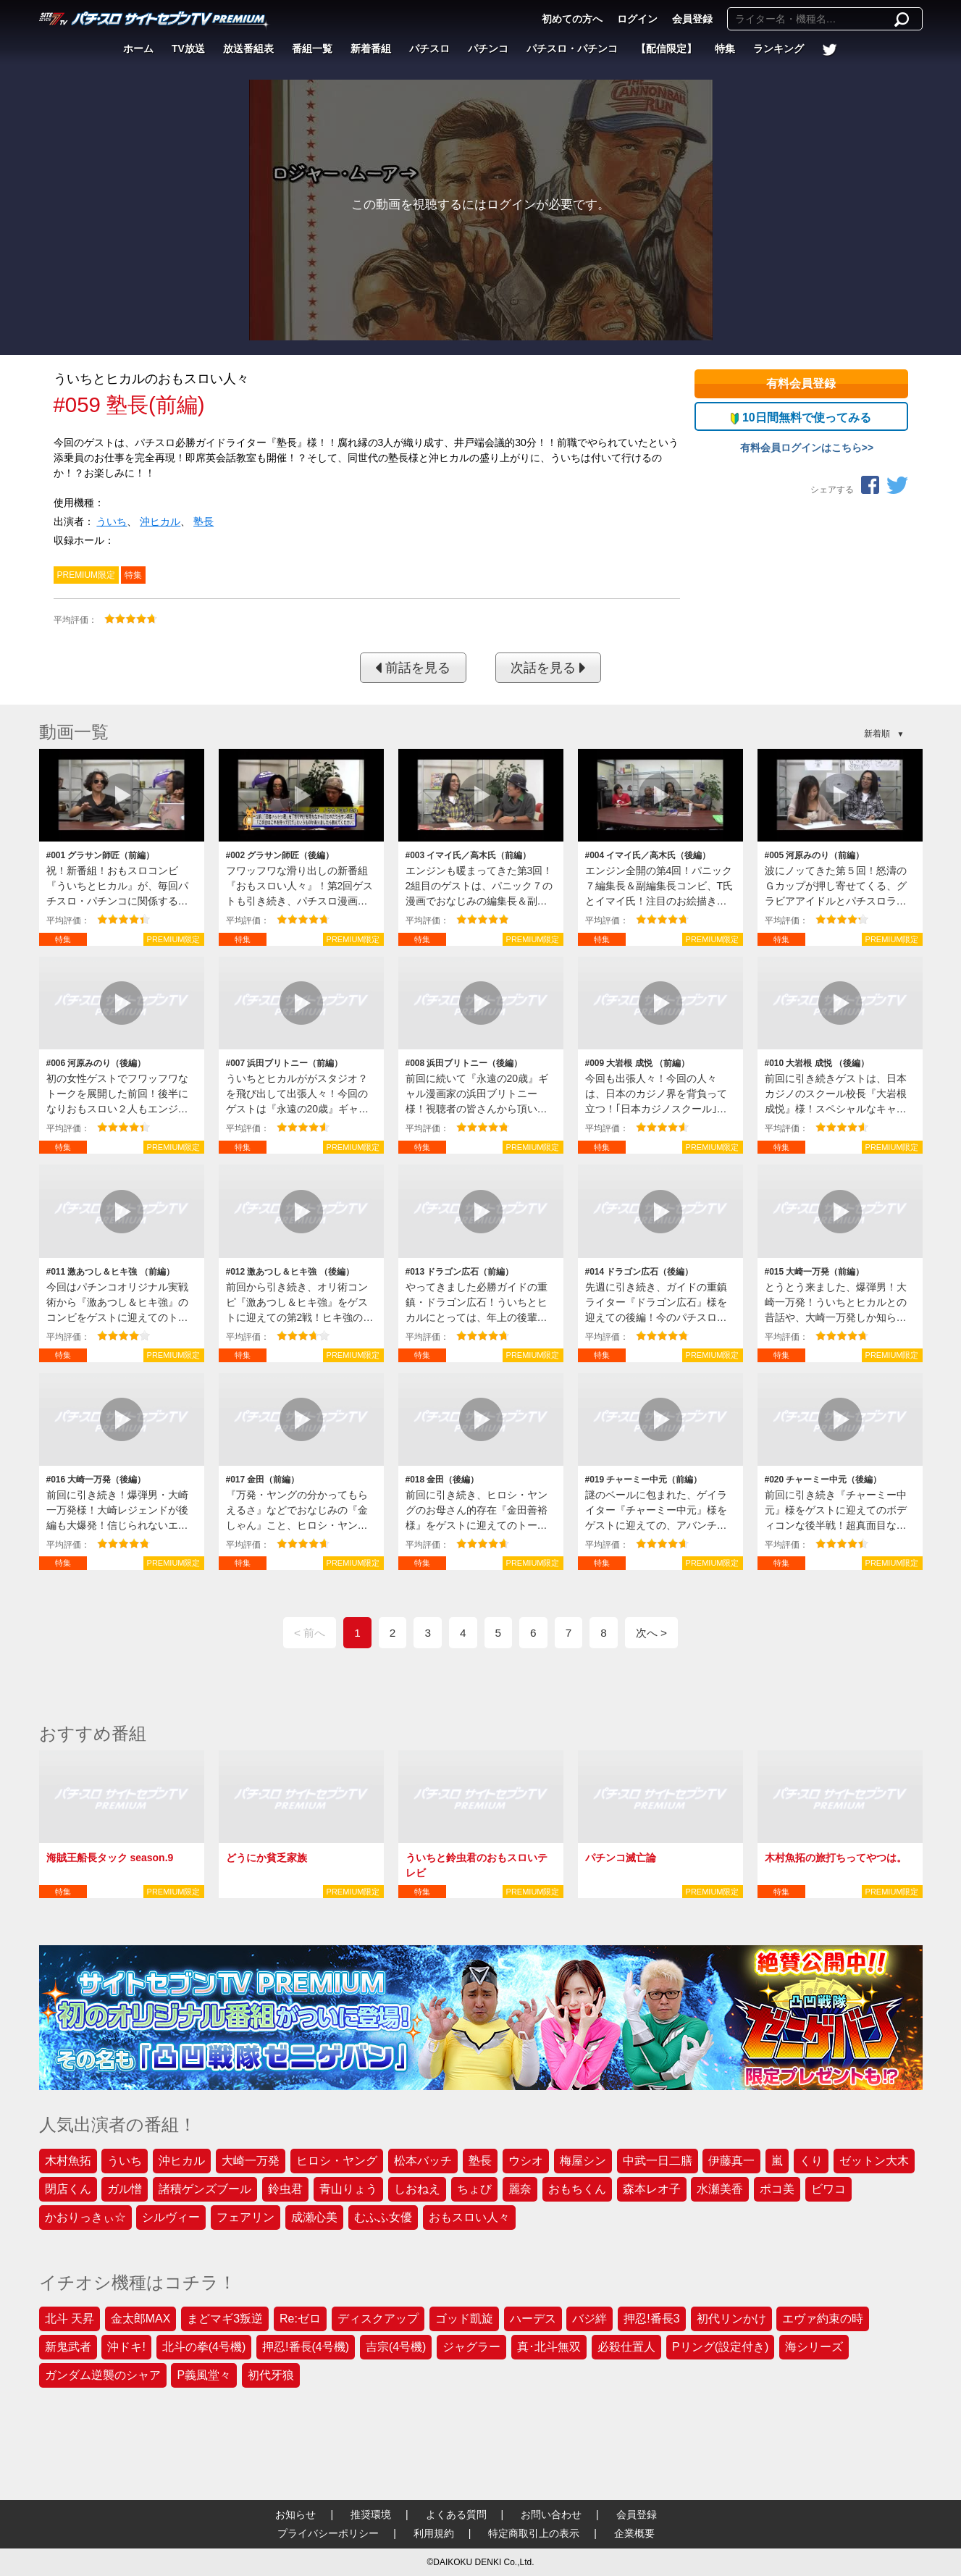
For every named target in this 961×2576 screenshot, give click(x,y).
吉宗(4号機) (396, 2347)
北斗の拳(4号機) (204, 2347)
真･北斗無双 (549, 2347)
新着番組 (371, 48)
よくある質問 (456, 2514)
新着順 (877, 734)
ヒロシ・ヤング (336, 2161)
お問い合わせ (551, 2514)
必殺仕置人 (626, 2347)
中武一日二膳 (657, 2161)
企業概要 (634, 2533)
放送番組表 (248, 48)
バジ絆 (589, 2318)
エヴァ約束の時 (822, 2318)
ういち (111, 521)
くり (811, 2161)
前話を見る (412, 667)
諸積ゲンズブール (205, 2189)
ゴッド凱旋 (464, 2318)
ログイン (637, 19)
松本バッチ (423, 2161)
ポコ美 (777, 2189)
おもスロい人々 (469, 2217)
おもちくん (577, 2189)
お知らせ (295, 2514)
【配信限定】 (666, 48)
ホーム (138, 48)
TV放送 (188, 48)
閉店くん (68, 2189)
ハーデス (533, 2318)
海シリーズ (814, 2347)
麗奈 (520, 2189)
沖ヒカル (160, 521)
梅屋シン (583, 2161)
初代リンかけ (731, 2318)
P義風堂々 (204, 2375)
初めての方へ (572, 19)
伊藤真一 (731, 2161)
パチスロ (429, 48)
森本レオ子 (652, 2189)
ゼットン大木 (874, 2161)
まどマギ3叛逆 (225, 2318)
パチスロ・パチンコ (572, 48)
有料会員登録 (801, 383)
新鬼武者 (68, 2347)
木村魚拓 (68, 2161)
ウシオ (525, 2161)
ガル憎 (124, 2189)
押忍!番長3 (651, 2318)
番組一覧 (312, 48)
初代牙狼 (271, 2375)
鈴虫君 (285, 2189)
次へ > (651, 1633)
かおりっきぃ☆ (85, 2217)
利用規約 (434, 2533)
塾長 (203, 521)
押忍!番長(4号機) (305, 2347)
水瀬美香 (720, 2189)
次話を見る (548, 667)
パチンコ (488, 48)
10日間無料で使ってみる (800, 417)
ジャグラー (471, 2347)
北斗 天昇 (69, 2318)
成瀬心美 (314, 2217)
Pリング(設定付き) (720, 2347)
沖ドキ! (126, 2347)
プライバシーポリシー (328, 2533)
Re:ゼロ (300, 2318)
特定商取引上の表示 (533, 2533)
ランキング (778, 48)
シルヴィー (171, 2217)
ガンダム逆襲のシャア (103, 2375)
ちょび (474, 2189)
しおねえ (417, 2189)
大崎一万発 (251, 2161)
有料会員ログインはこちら (801, 447)
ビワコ (828, 2189)
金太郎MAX (141, 2318)
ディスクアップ (378, 2318)
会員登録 (692, 19)
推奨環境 (371, 2514)
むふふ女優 (383, 2217)
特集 (725, 48)
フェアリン (245, 2217)
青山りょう (348, 2189)
